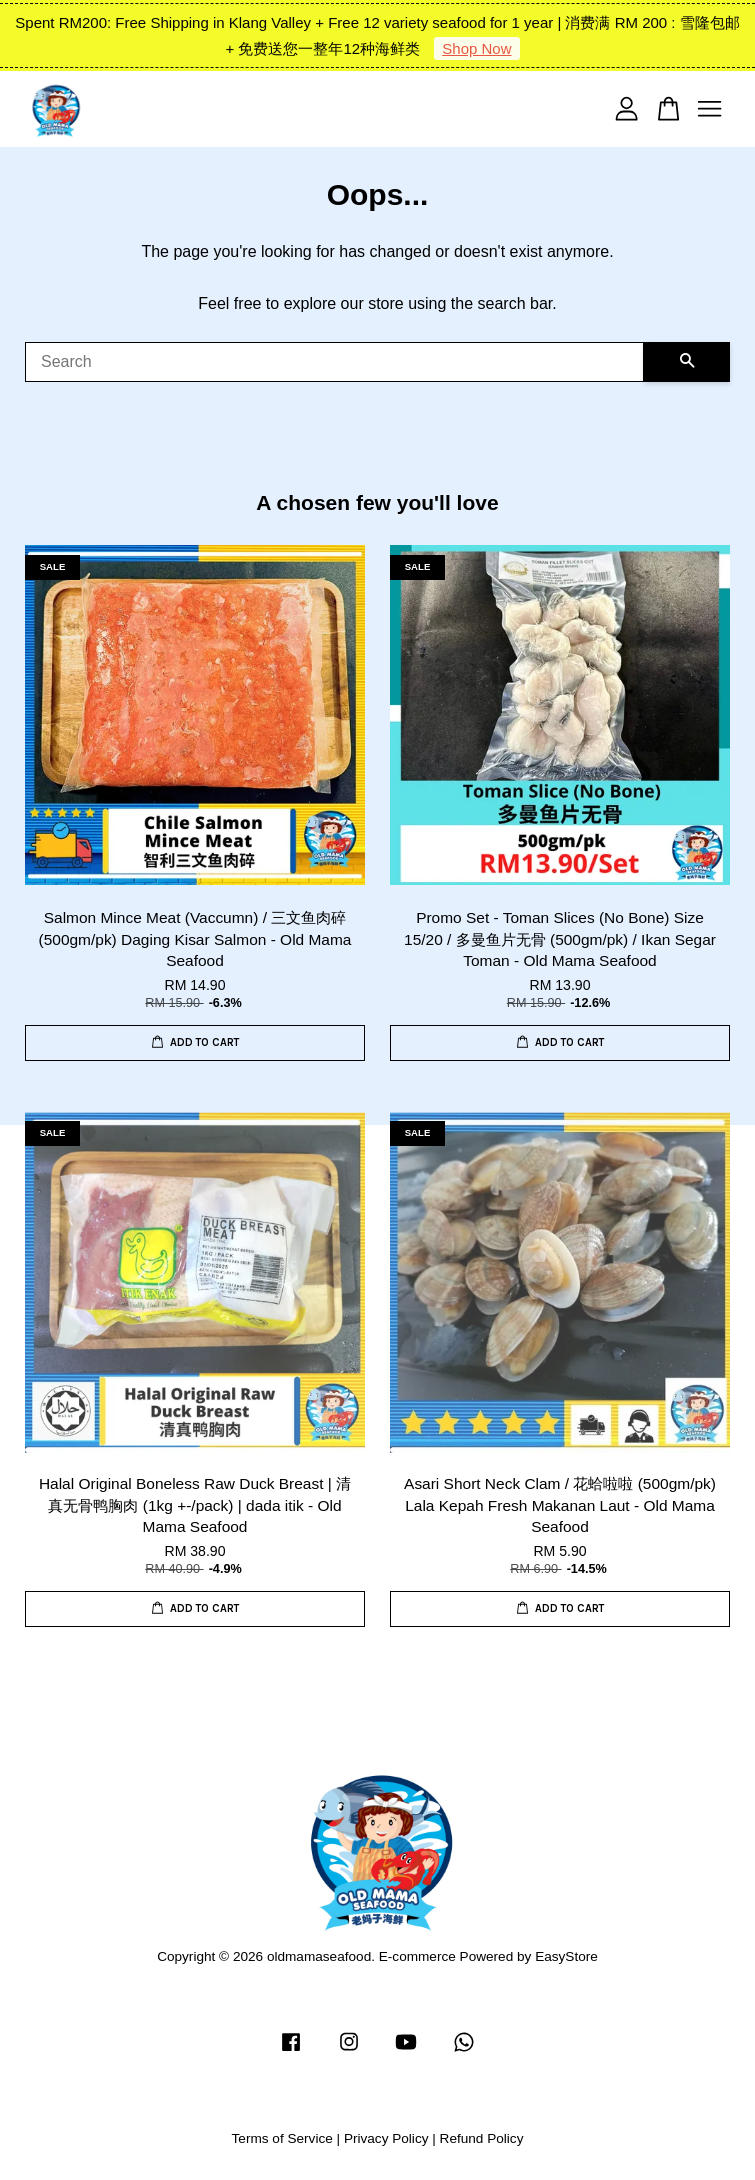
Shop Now (476, 48)
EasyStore (566, 1956)
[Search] (334, 362)
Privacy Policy (386, 2138)
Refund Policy (482, 2138)
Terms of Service (282, 2138)
